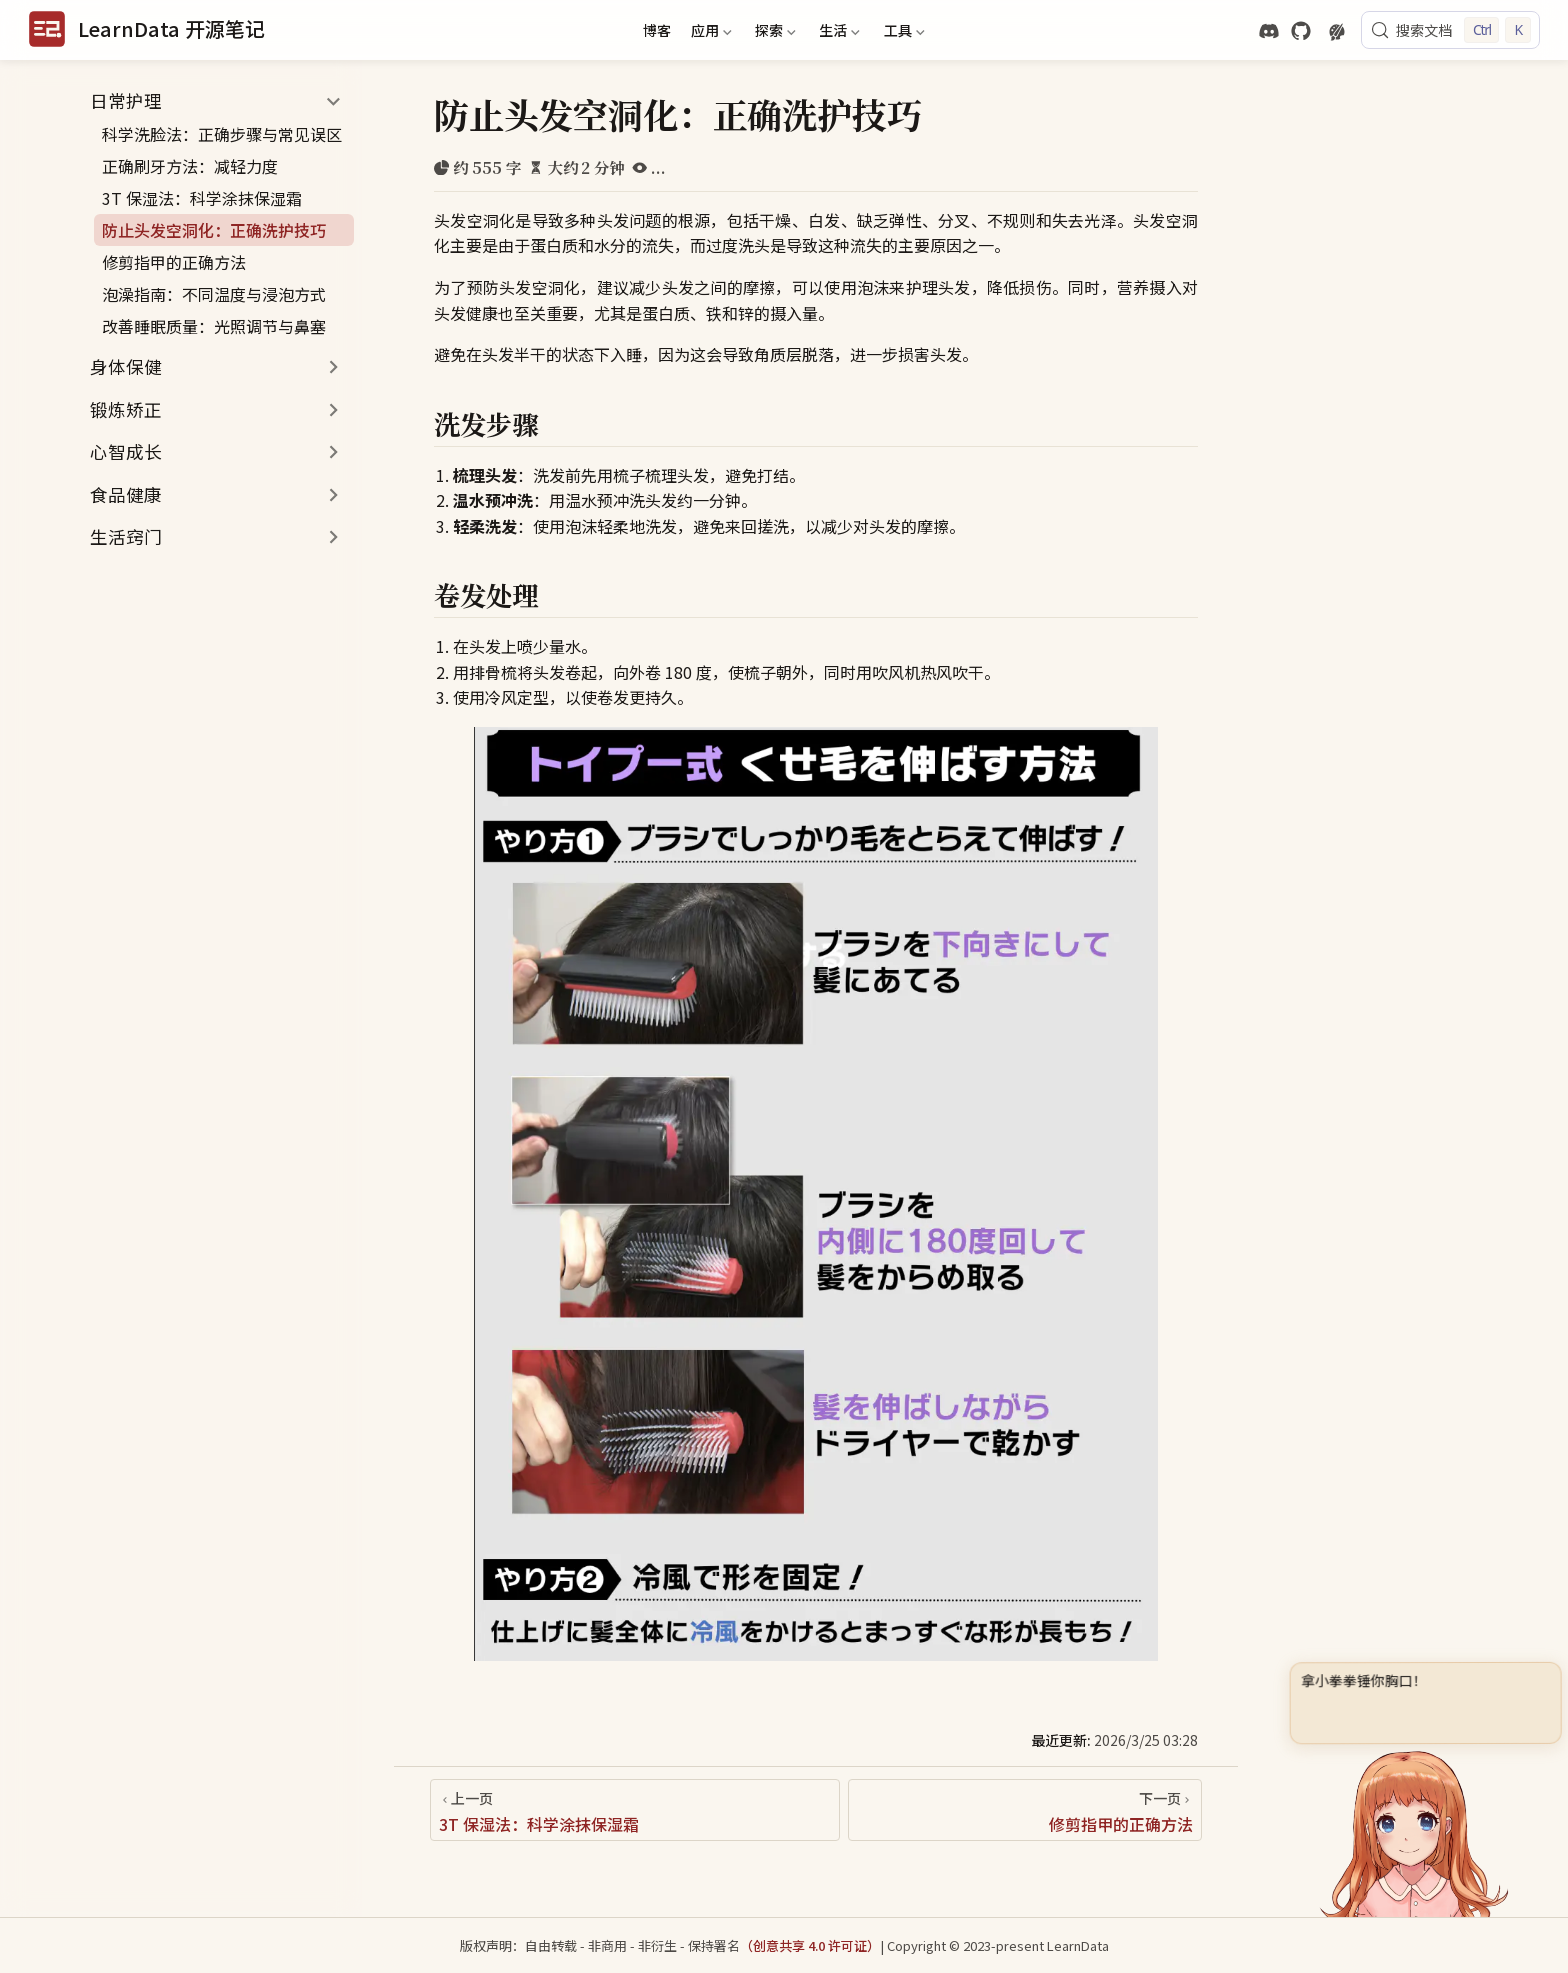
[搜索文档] (1450, 30)
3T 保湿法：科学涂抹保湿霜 (202, 198)
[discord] (1269, 31)
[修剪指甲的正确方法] (1025, 1810)
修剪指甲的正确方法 (174, 262)
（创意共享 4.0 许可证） (810, 1945)
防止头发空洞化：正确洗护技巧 (214, 230)
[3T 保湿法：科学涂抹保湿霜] (635, 1810)
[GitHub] (1301, 31)
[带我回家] (146, 30)
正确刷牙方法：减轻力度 (190, 166)
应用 (709, 33)
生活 (838, 33)
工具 (902, 33)
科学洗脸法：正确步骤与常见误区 (222, 134)
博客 (657, 30)
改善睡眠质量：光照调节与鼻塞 (214, 326)
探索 (773, 33)
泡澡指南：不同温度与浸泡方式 (214, 294)
